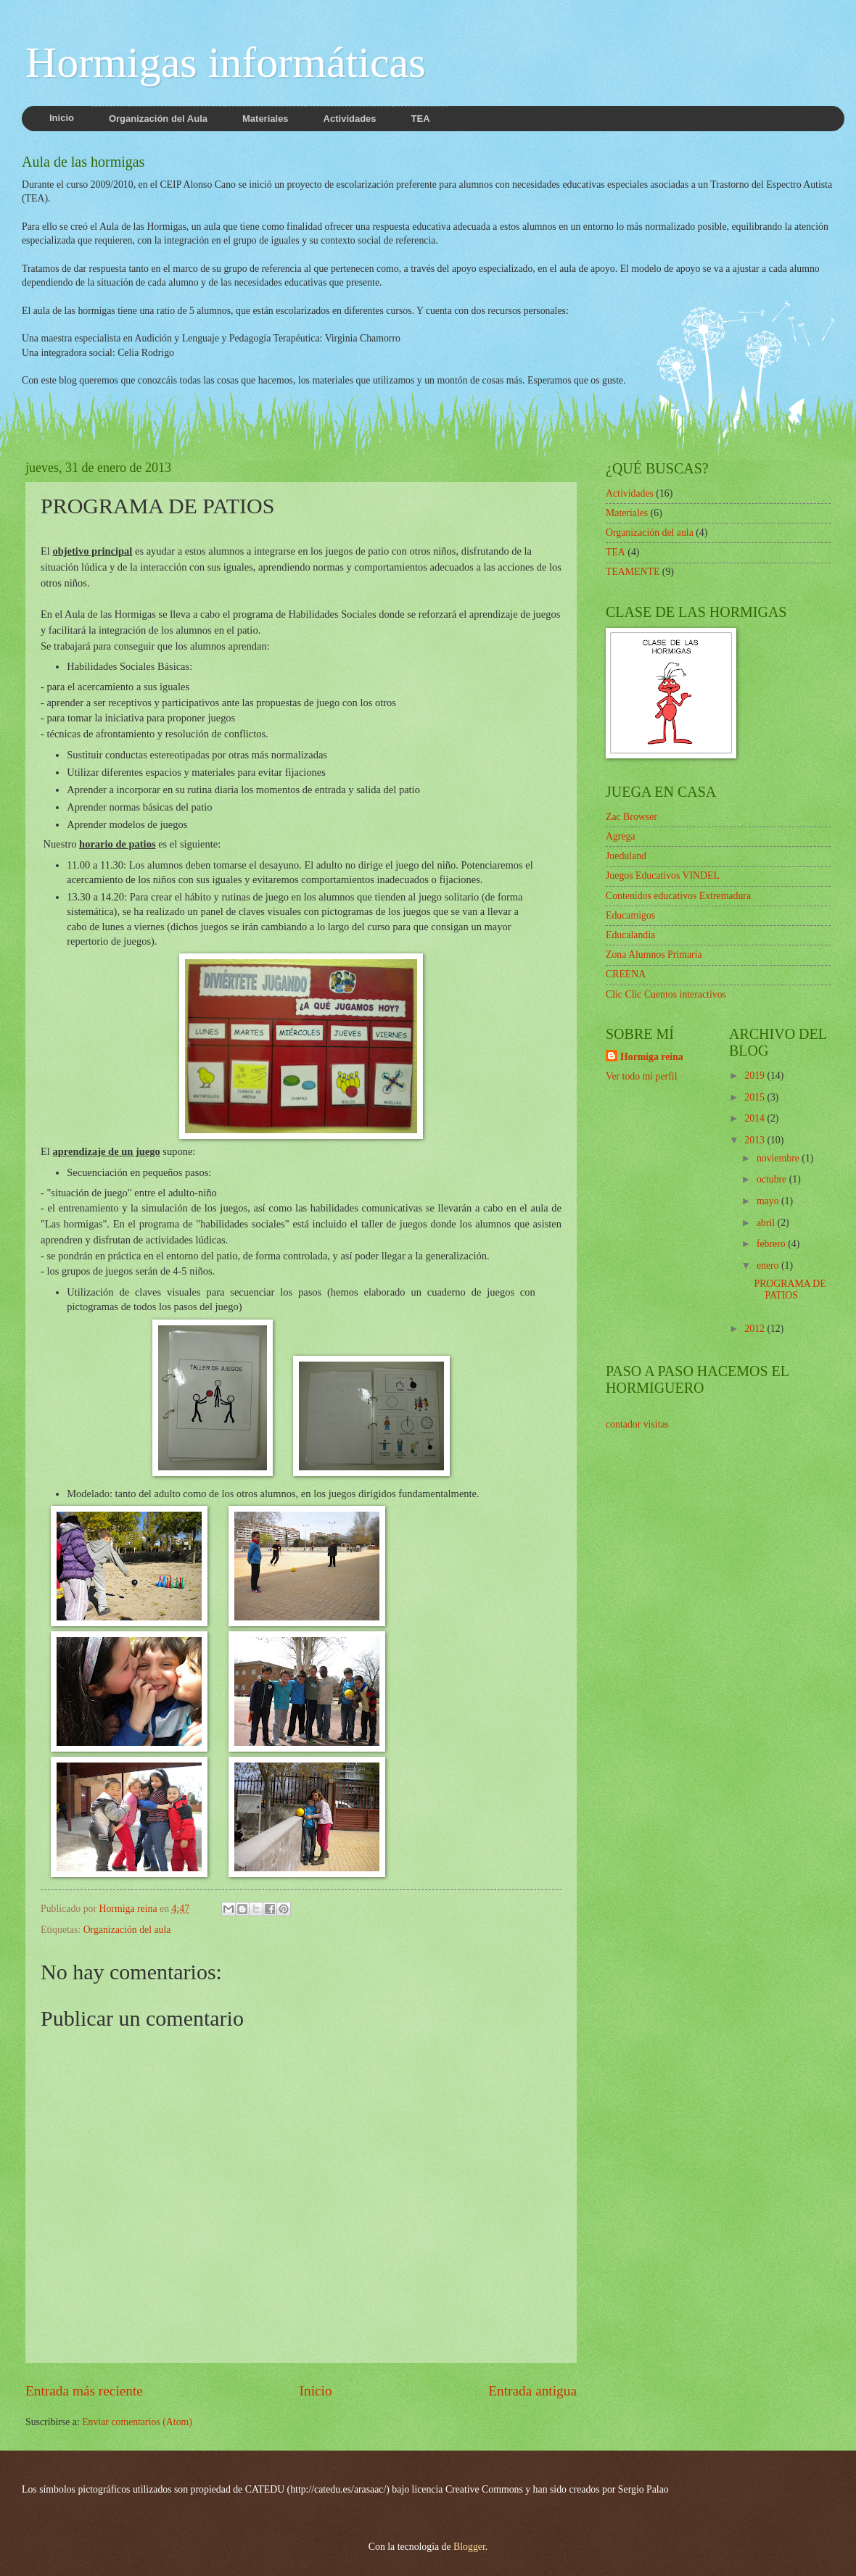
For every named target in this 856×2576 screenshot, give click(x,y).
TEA (615, 552)
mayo (769, 1201)
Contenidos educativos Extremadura (678, 895)
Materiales (627, 513)
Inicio (316, 2390)
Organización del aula (127, 1929)
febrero (772, 1243)
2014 (755, 1118)
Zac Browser (631, 816)
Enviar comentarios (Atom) (137, 2421)
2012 (755, 1328)
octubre (773, 1179)
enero (769, 1265)
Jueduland (626, 855)
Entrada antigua (532, 2390)
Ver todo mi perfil (641, 1076)
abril (767, 1222)
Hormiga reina (651, 1056)
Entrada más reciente (84, 2390)
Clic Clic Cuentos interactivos (666, 994)
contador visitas (637, 1424)
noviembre (779, 1158)
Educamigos (630, 915)
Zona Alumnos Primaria (654, 954)
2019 (755, 1075)
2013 (755, 1140)
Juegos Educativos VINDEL (663, 875)
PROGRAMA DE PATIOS (790, 1289)
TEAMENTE (632, 571)
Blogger (469, 2546)
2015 (755, 1097)
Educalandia (630, 934)
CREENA (626, 974)
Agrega (620, 836)
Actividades (630, 493)
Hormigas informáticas (225, 62)
